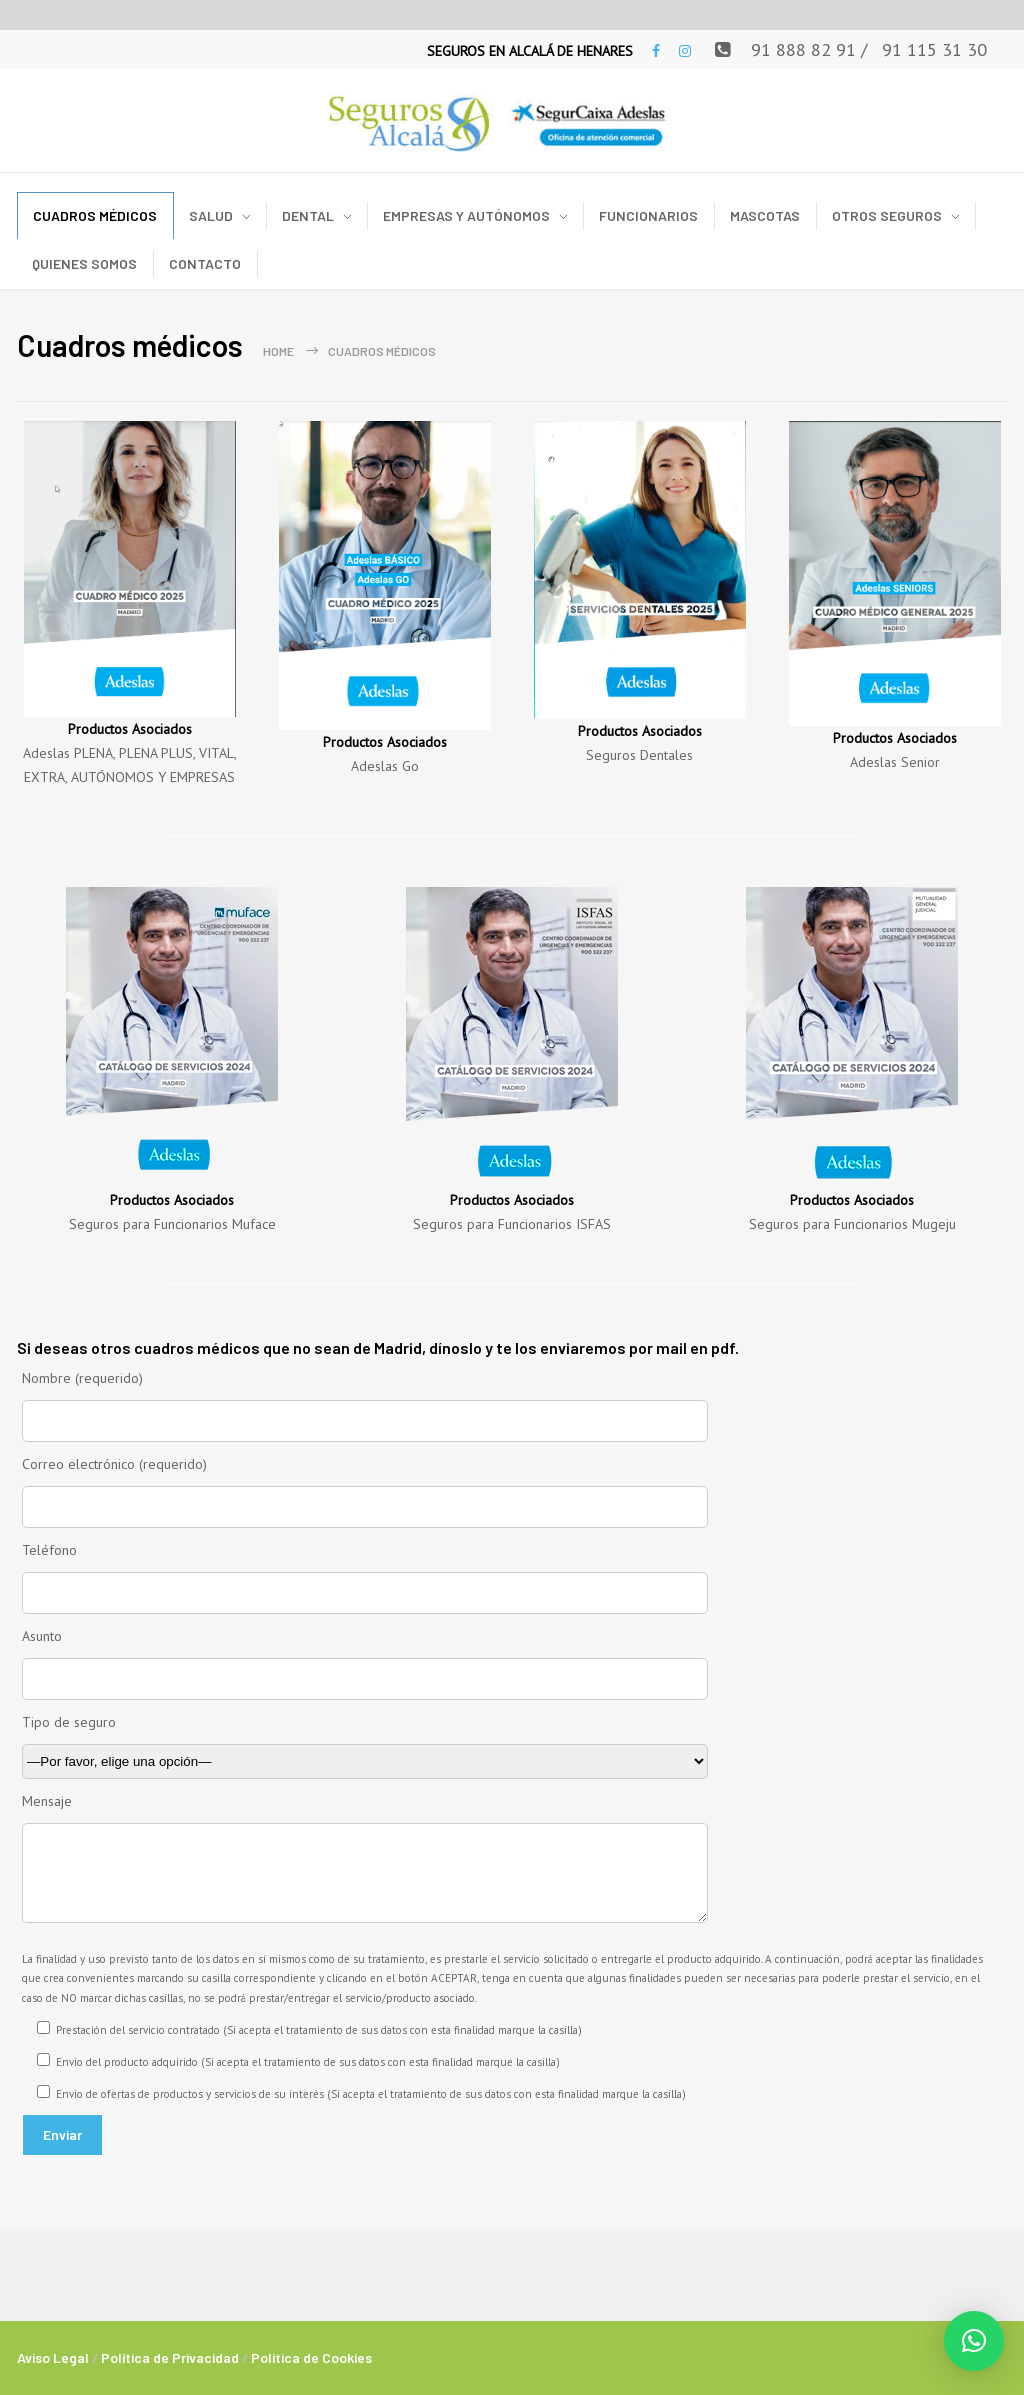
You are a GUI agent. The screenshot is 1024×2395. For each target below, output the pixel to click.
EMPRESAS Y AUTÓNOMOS (466, 215)
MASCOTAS (765, 215)
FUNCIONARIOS (648, 215)
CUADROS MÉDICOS (95, 215)
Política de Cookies (311, 2357)
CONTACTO (205, 263)
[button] (974, 2341)
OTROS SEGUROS (887, 215)
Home (278, 351)
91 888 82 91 (803, 49)
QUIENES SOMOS (84, 263)
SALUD (211, 215)
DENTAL (308, 215)
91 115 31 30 (934, 49)
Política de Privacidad (170, 2357)
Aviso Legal (53, 2357)
